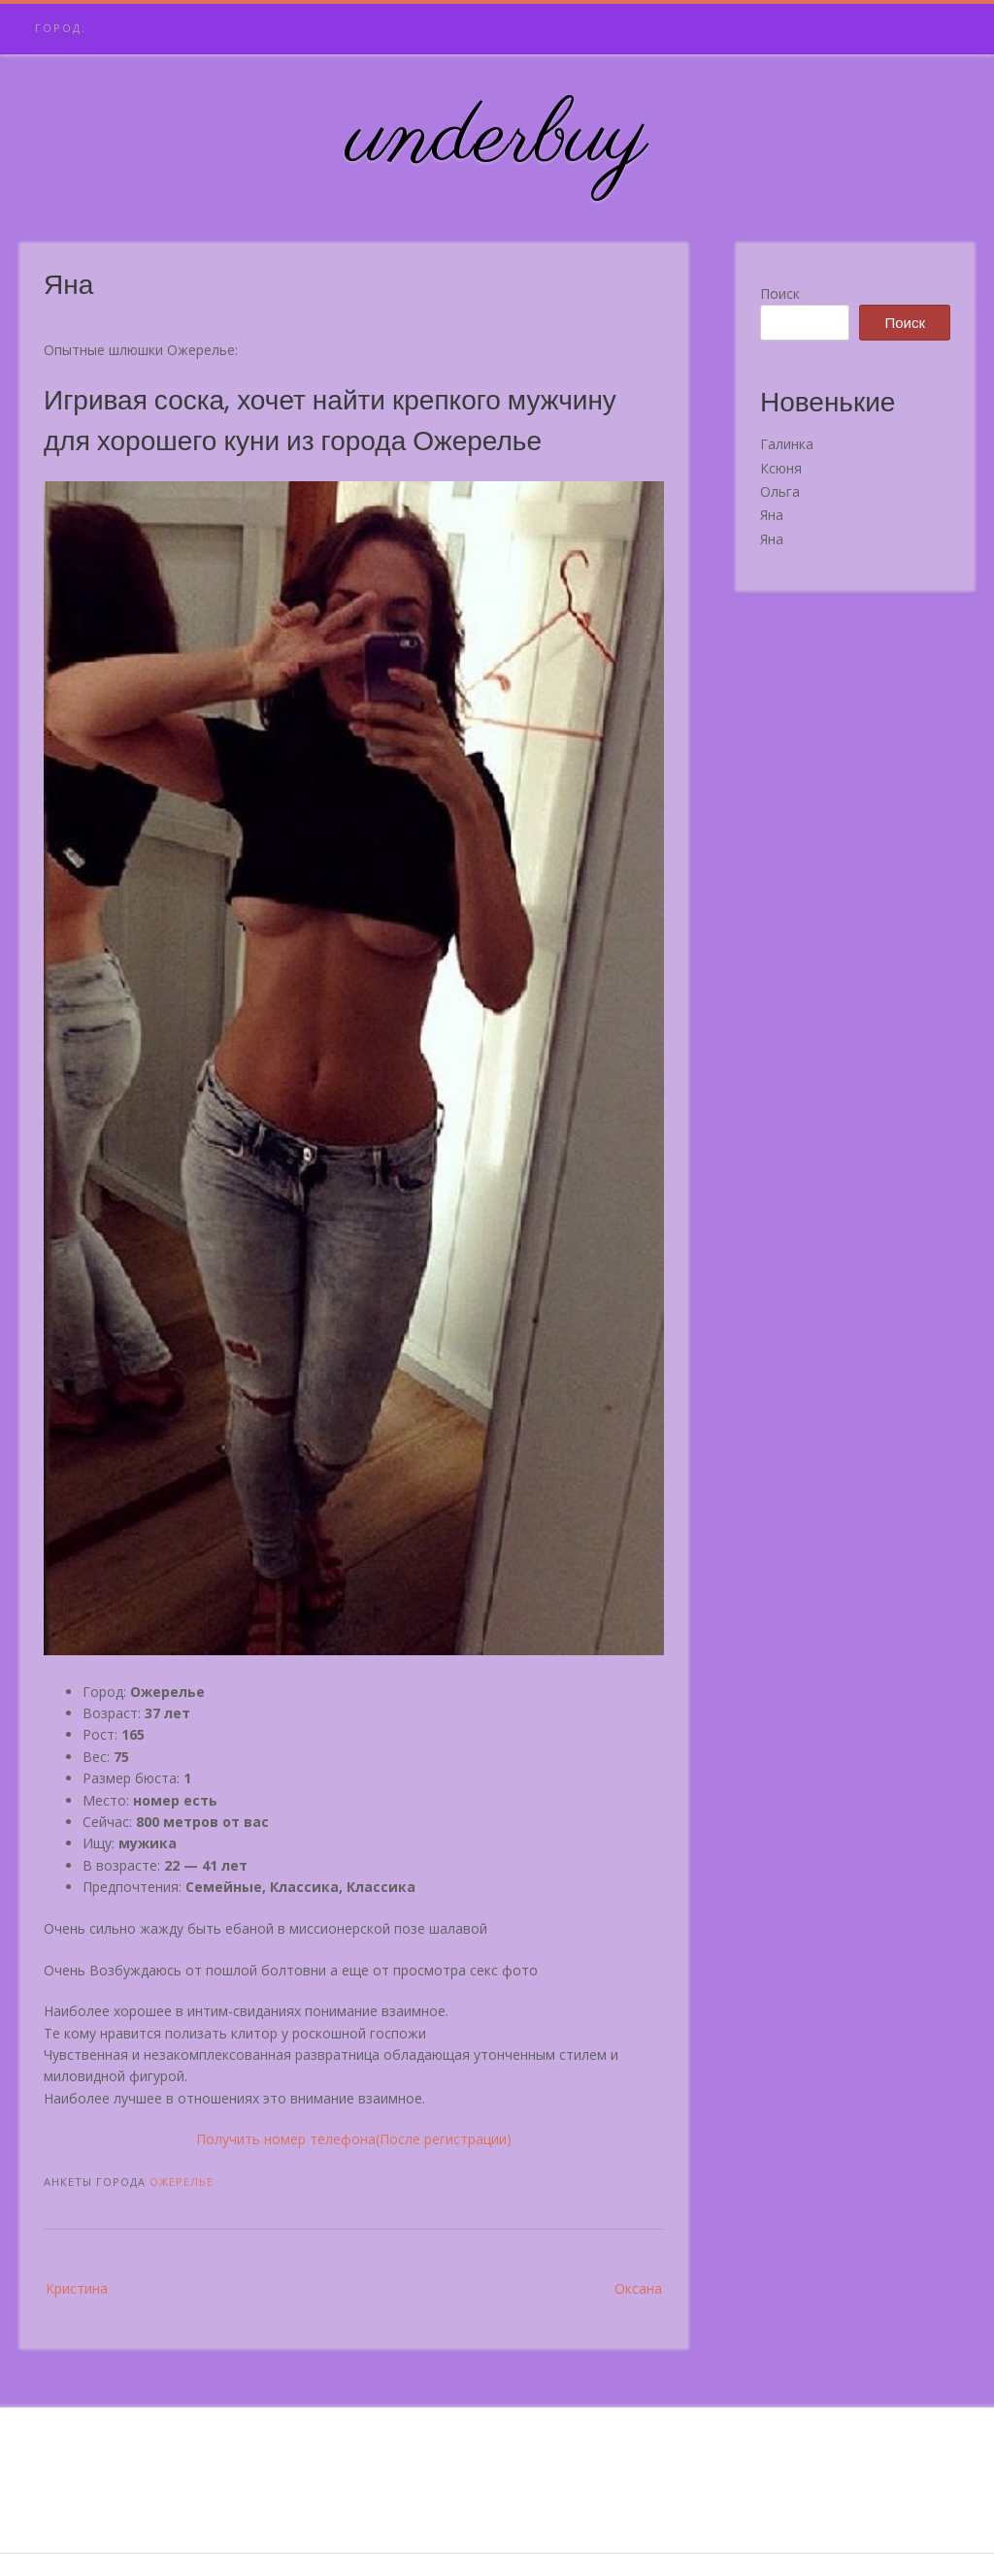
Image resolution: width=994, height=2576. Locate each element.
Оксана (638, 2288)
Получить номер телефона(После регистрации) (354, 2139)
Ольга (780, 491)
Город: (60, 27)
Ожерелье (181, 2181)
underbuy (497, 138)
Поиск (780, 293)
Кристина (77, 2288)
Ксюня (781, 468)
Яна (771, 514)
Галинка (786, 444)
